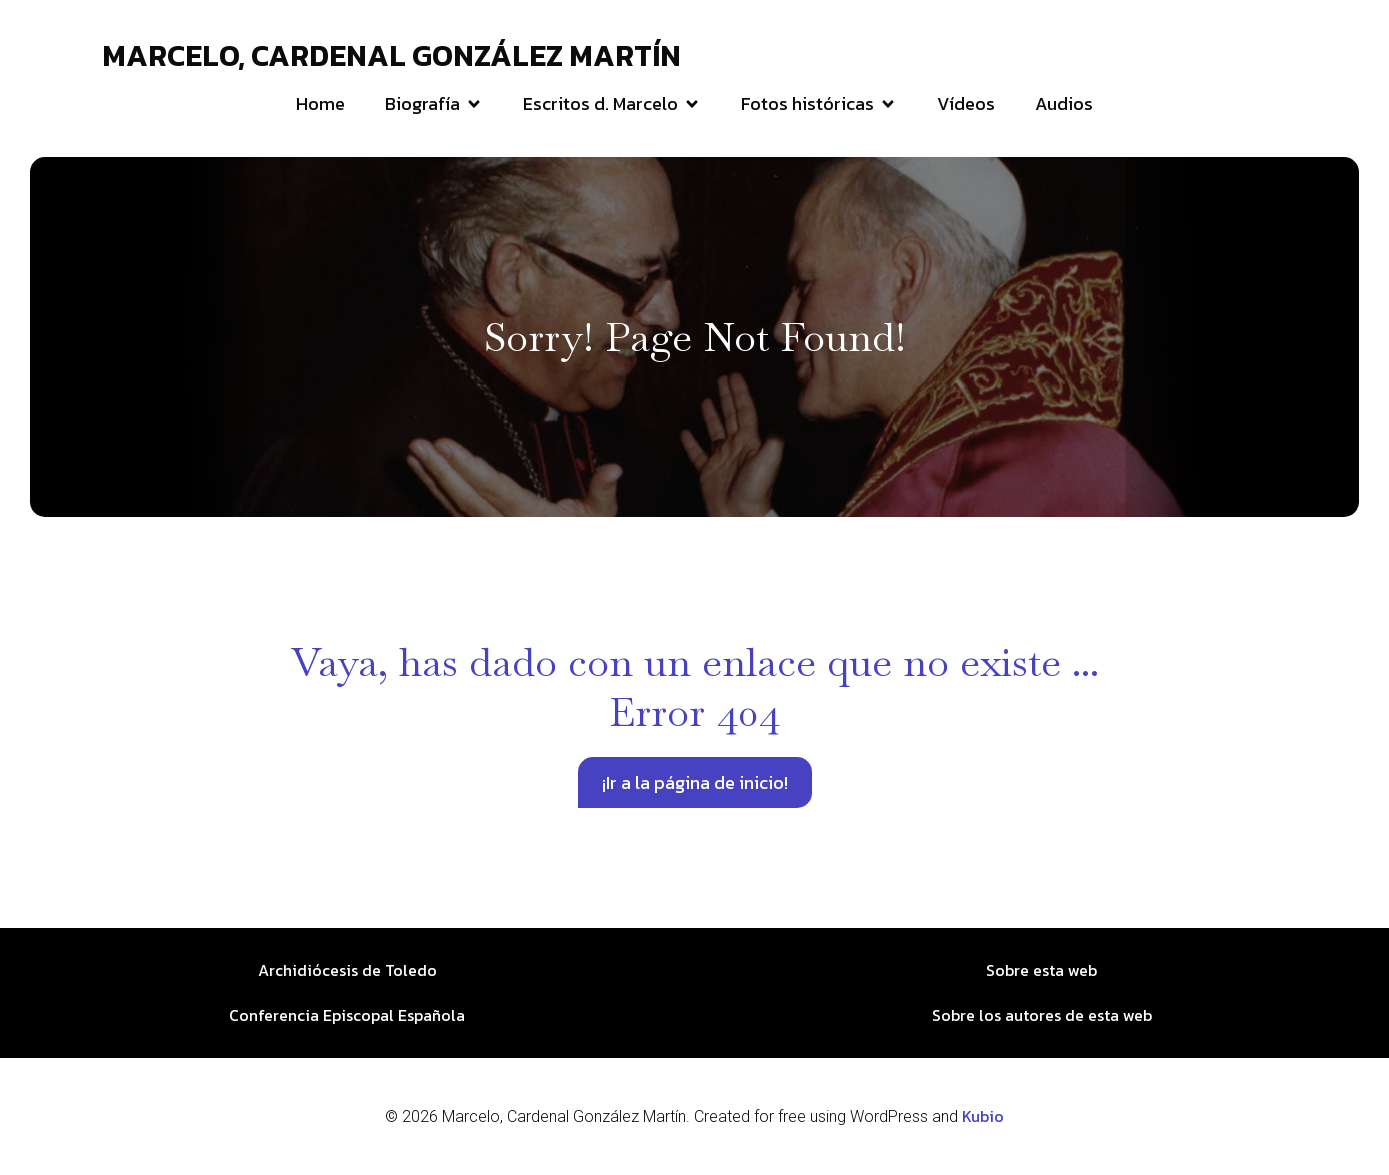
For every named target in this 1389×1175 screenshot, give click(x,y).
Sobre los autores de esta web (1042, 1015)
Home (320, 103)
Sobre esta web (1041, 970)
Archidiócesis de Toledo (347, 970)
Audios (1064, 103)
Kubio (983, 1116)
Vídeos (966, 103)
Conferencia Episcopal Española (347, 1015)
